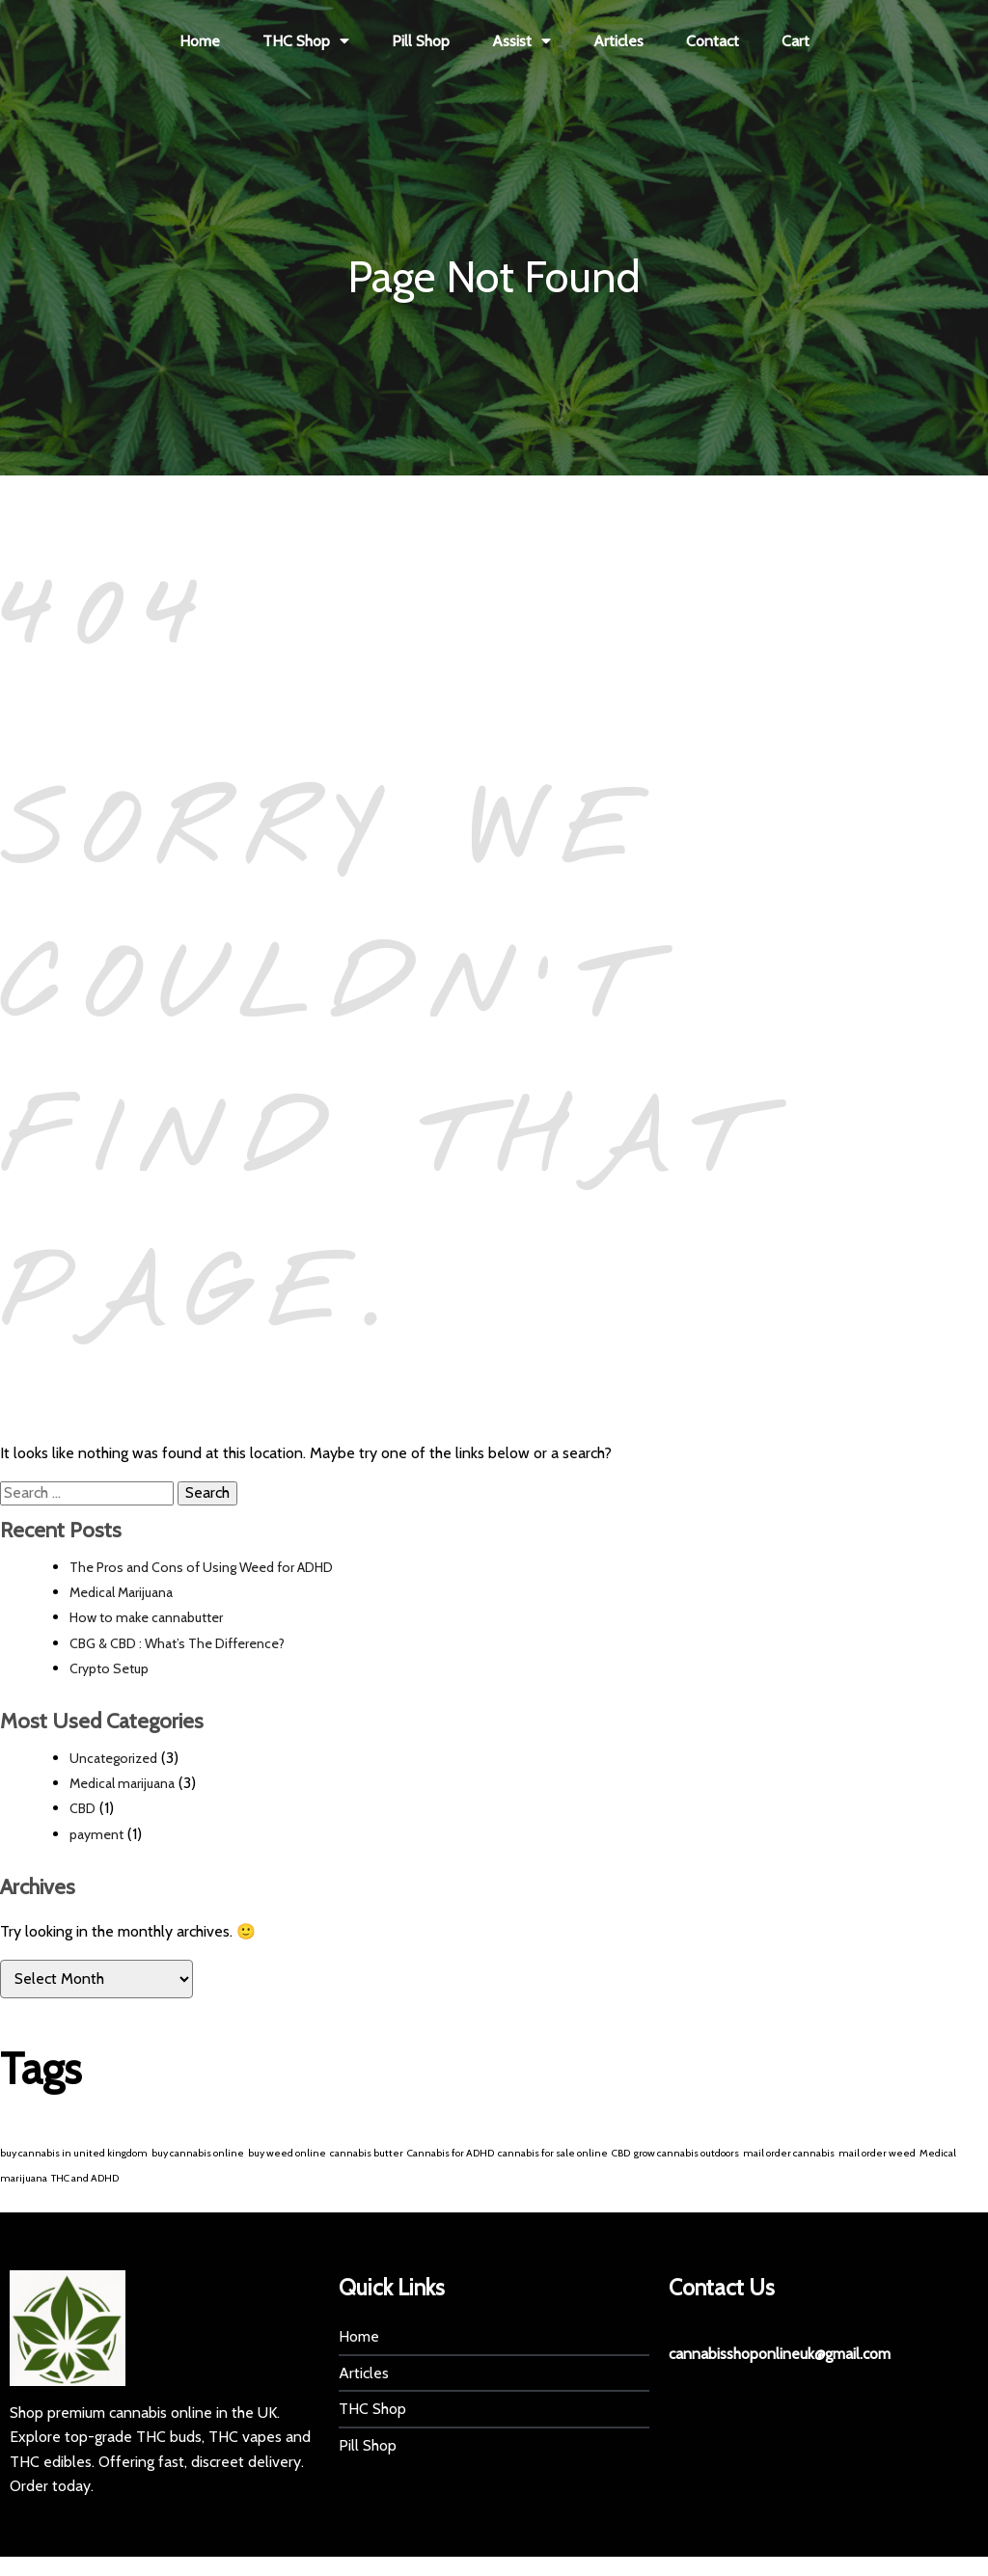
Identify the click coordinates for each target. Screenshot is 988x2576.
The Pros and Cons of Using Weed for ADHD (201, 1567)
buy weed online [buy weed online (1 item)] (287, 2153)
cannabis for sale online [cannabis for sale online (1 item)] (553, 2153)
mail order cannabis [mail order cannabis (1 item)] (789, 2153)
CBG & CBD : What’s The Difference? (177, 1643)
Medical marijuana (122, 1783)
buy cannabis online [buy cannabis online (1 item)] (197, 2153)
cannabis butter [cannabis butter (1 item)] (366, 2153)
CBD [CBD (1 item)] (621, 2153)
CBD (82, 1808)
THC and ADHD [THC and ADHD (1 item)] (85, 2178)
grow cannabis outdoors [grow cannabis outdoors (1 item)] (686, 2153)
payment (96, 1834)
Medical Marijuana (121, 1592)
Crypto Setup (109, 1668)
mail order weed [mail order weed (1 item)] (877, 2153)
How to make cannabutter (146, 1617)
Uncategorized (113, 1758)
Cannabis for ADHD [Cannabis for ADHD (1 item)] (450, 2153)
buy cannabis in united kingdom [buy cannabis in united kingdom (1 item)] (74, 2153)
